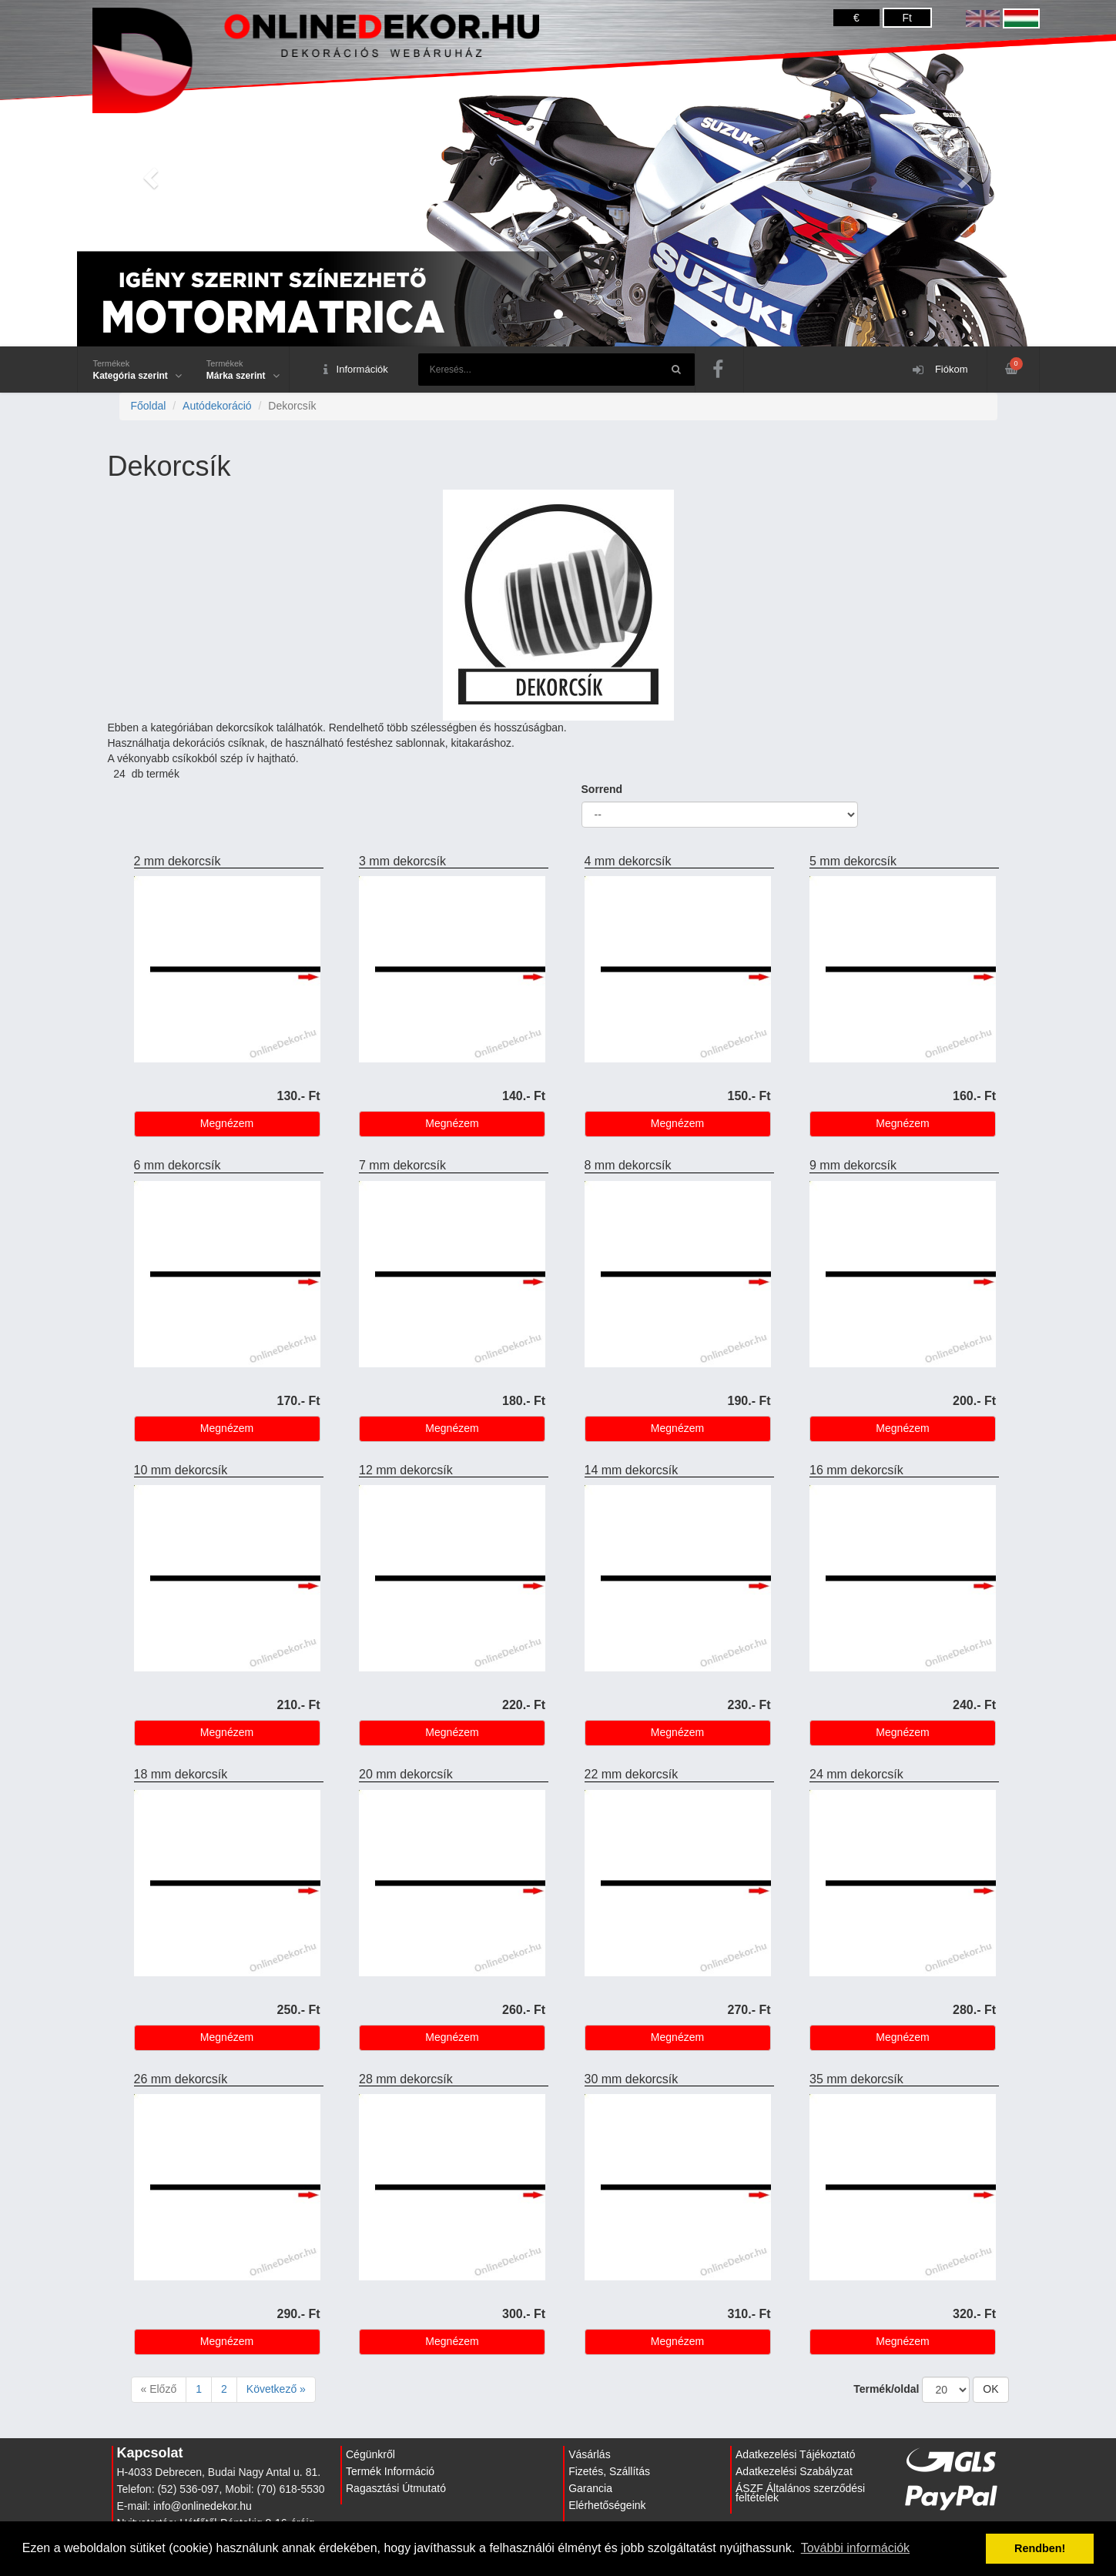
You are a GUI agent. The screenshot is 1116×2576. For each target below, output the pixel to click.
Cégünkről (370, 2454)
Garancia (590, 2488)
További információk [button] (855, 2547)
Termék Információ (390, 2471)
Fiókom (940, 370)
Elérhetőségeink (606, 2505)
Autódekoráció (217, 406)
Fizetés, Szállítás (609, 2471)
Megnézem (226, 1123)
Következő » (276, 2389)
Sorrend (602, 789)
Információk (355, 370)
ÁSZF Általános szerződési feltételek (800, 2493)
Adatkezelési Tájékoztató (795, 2454)
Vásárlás (589, 2454)
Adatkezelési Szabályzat (794, 2471)
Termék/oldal (886, 2389)
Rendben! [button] (1039, 2548)
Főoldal (148, 406)
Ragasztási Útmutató (396, 2488)
